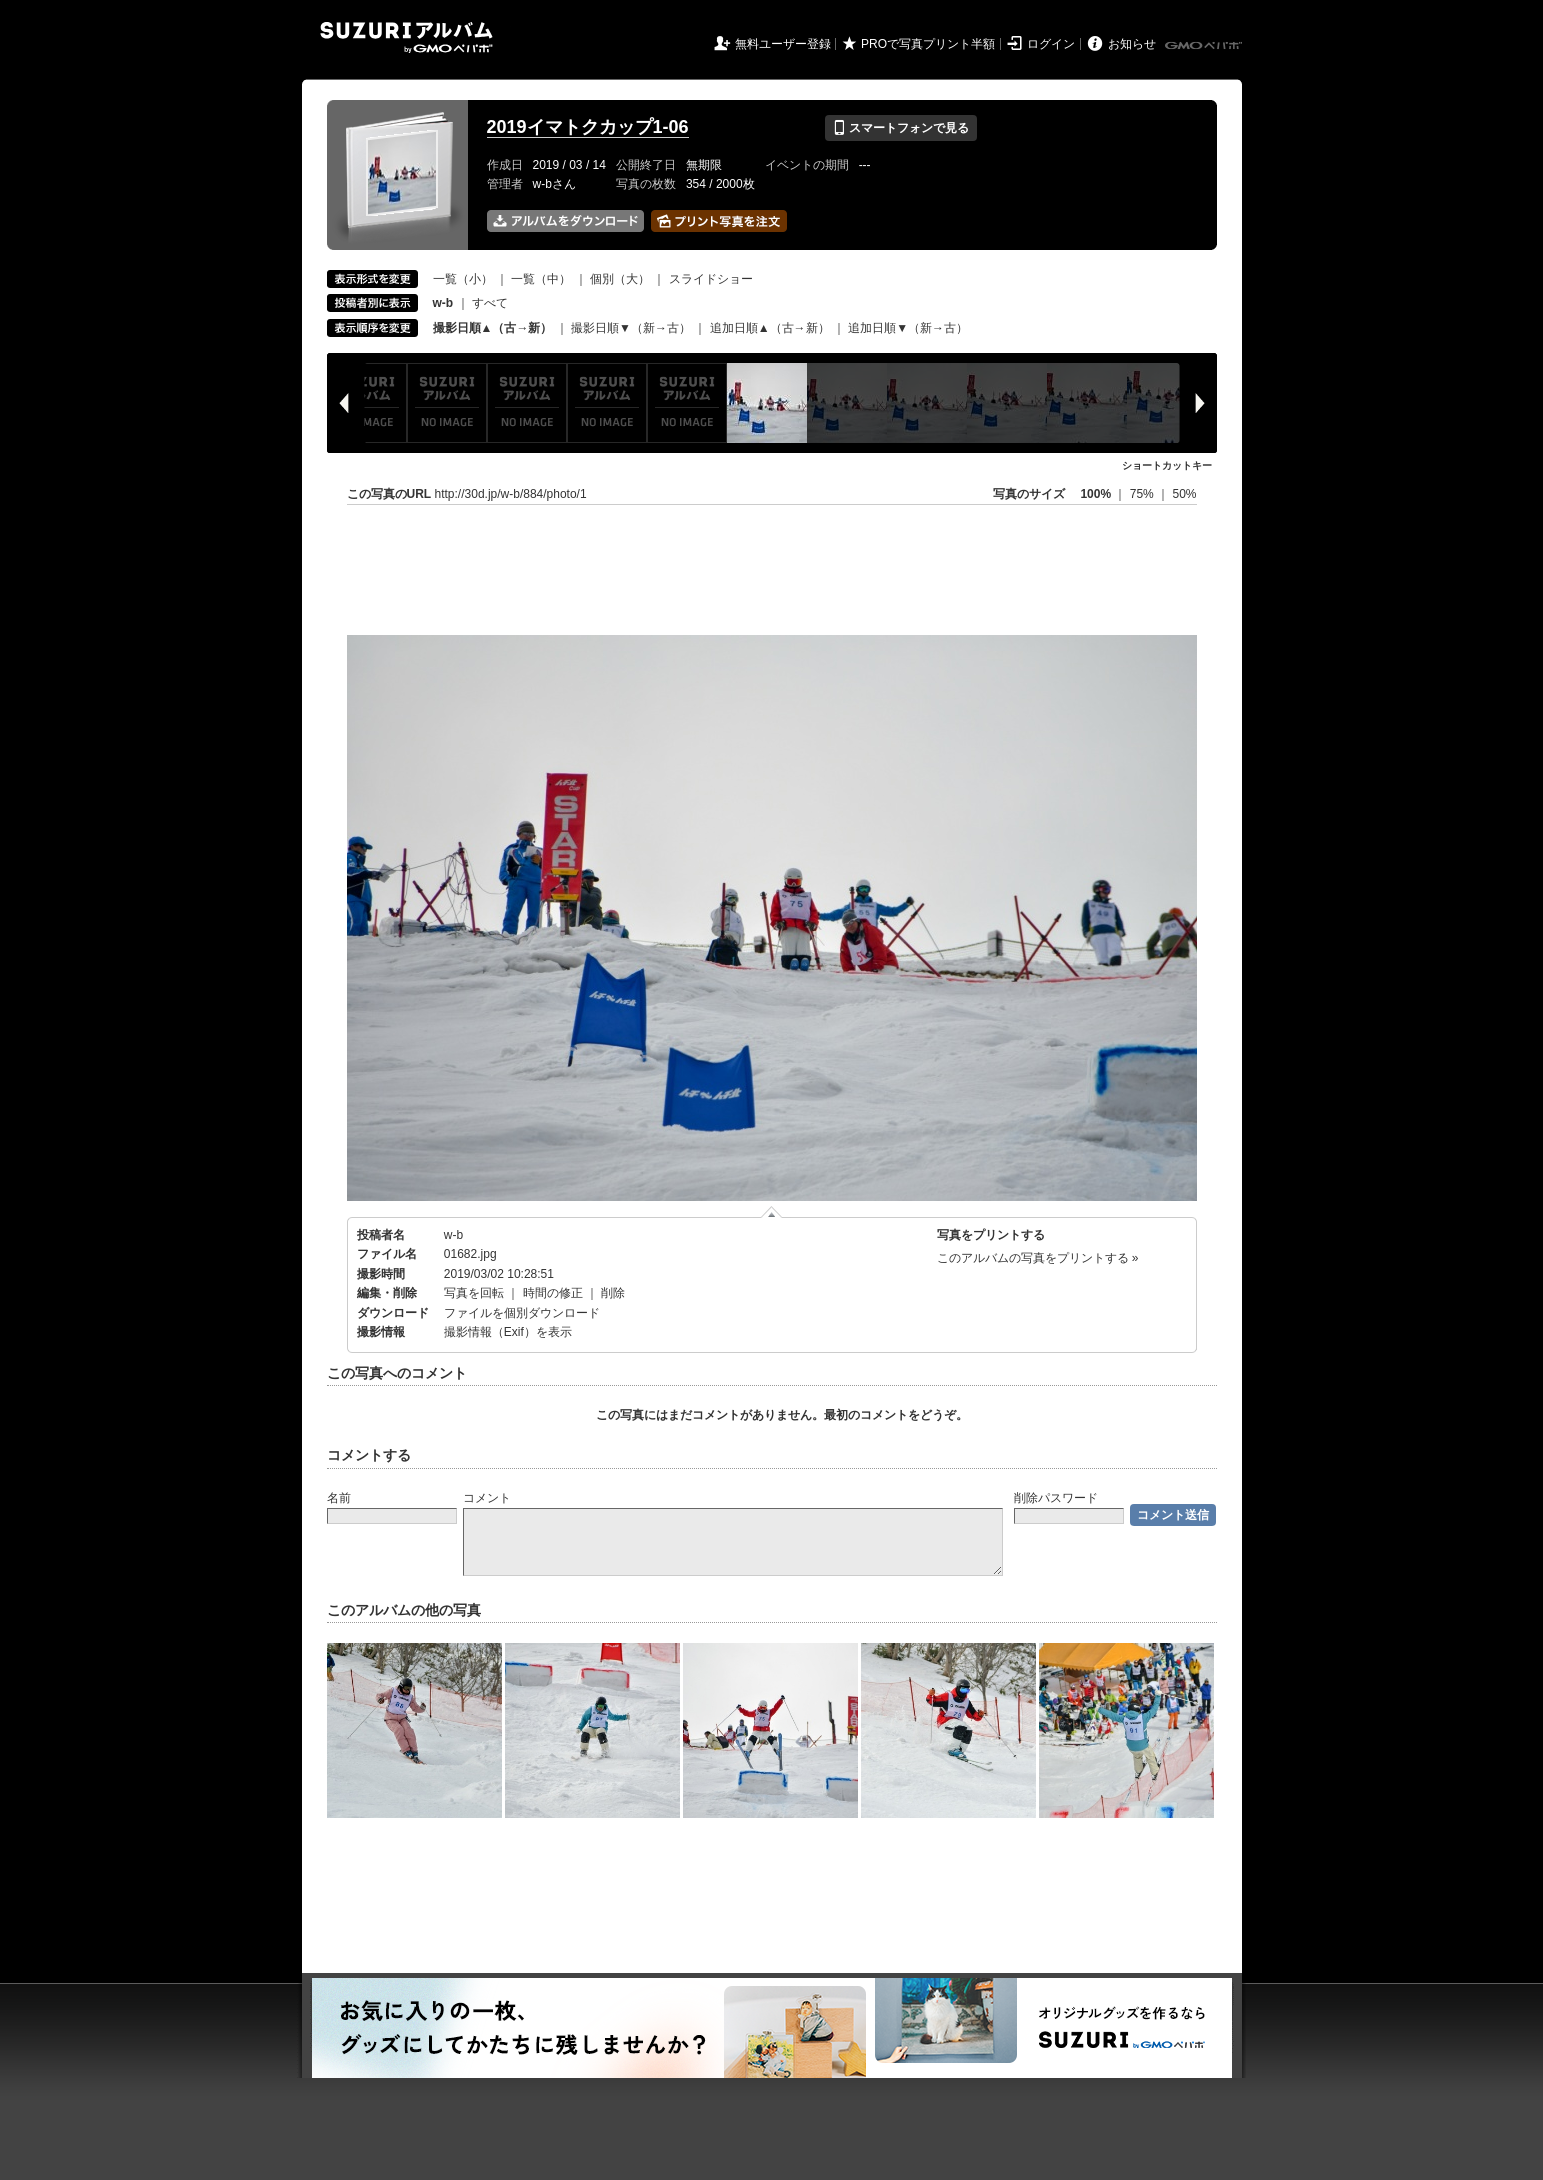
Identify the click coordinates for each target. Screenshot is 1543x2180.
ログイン (1051, 44)
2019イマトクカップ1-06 (588, 127)
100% (1095, 494)
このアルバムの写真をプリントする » (1038, 1258)
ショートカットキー (1167, 465)
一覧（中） (541, 279)
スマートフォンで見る (900, 128)
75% (1143, 494)
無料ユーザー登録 (783, 44)
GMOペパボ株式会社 (1205, 46)
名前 (339, 1498)
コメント (487, 1498)
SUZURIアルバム (406, 37)
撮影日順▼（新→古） (631, 328)
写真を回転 (474, 1293)
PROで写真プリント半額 (928, 44)
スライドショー (711, 279)
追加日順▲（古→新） (770, 328)
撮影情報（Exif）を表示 (508, 1332)
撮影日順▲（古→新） (493, 328)
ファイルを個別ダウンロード (522, 1313)
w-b (453, 1235)
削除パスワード (1056, 1498)
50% (1184, 494)
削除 (613, 1293)
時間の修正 (553, 1293)
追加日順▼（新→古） (908, 328)
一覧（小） (463, 279)
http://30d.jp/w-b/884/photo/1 (511, 494)
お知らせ (1132, 44)
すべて (490, 303)
